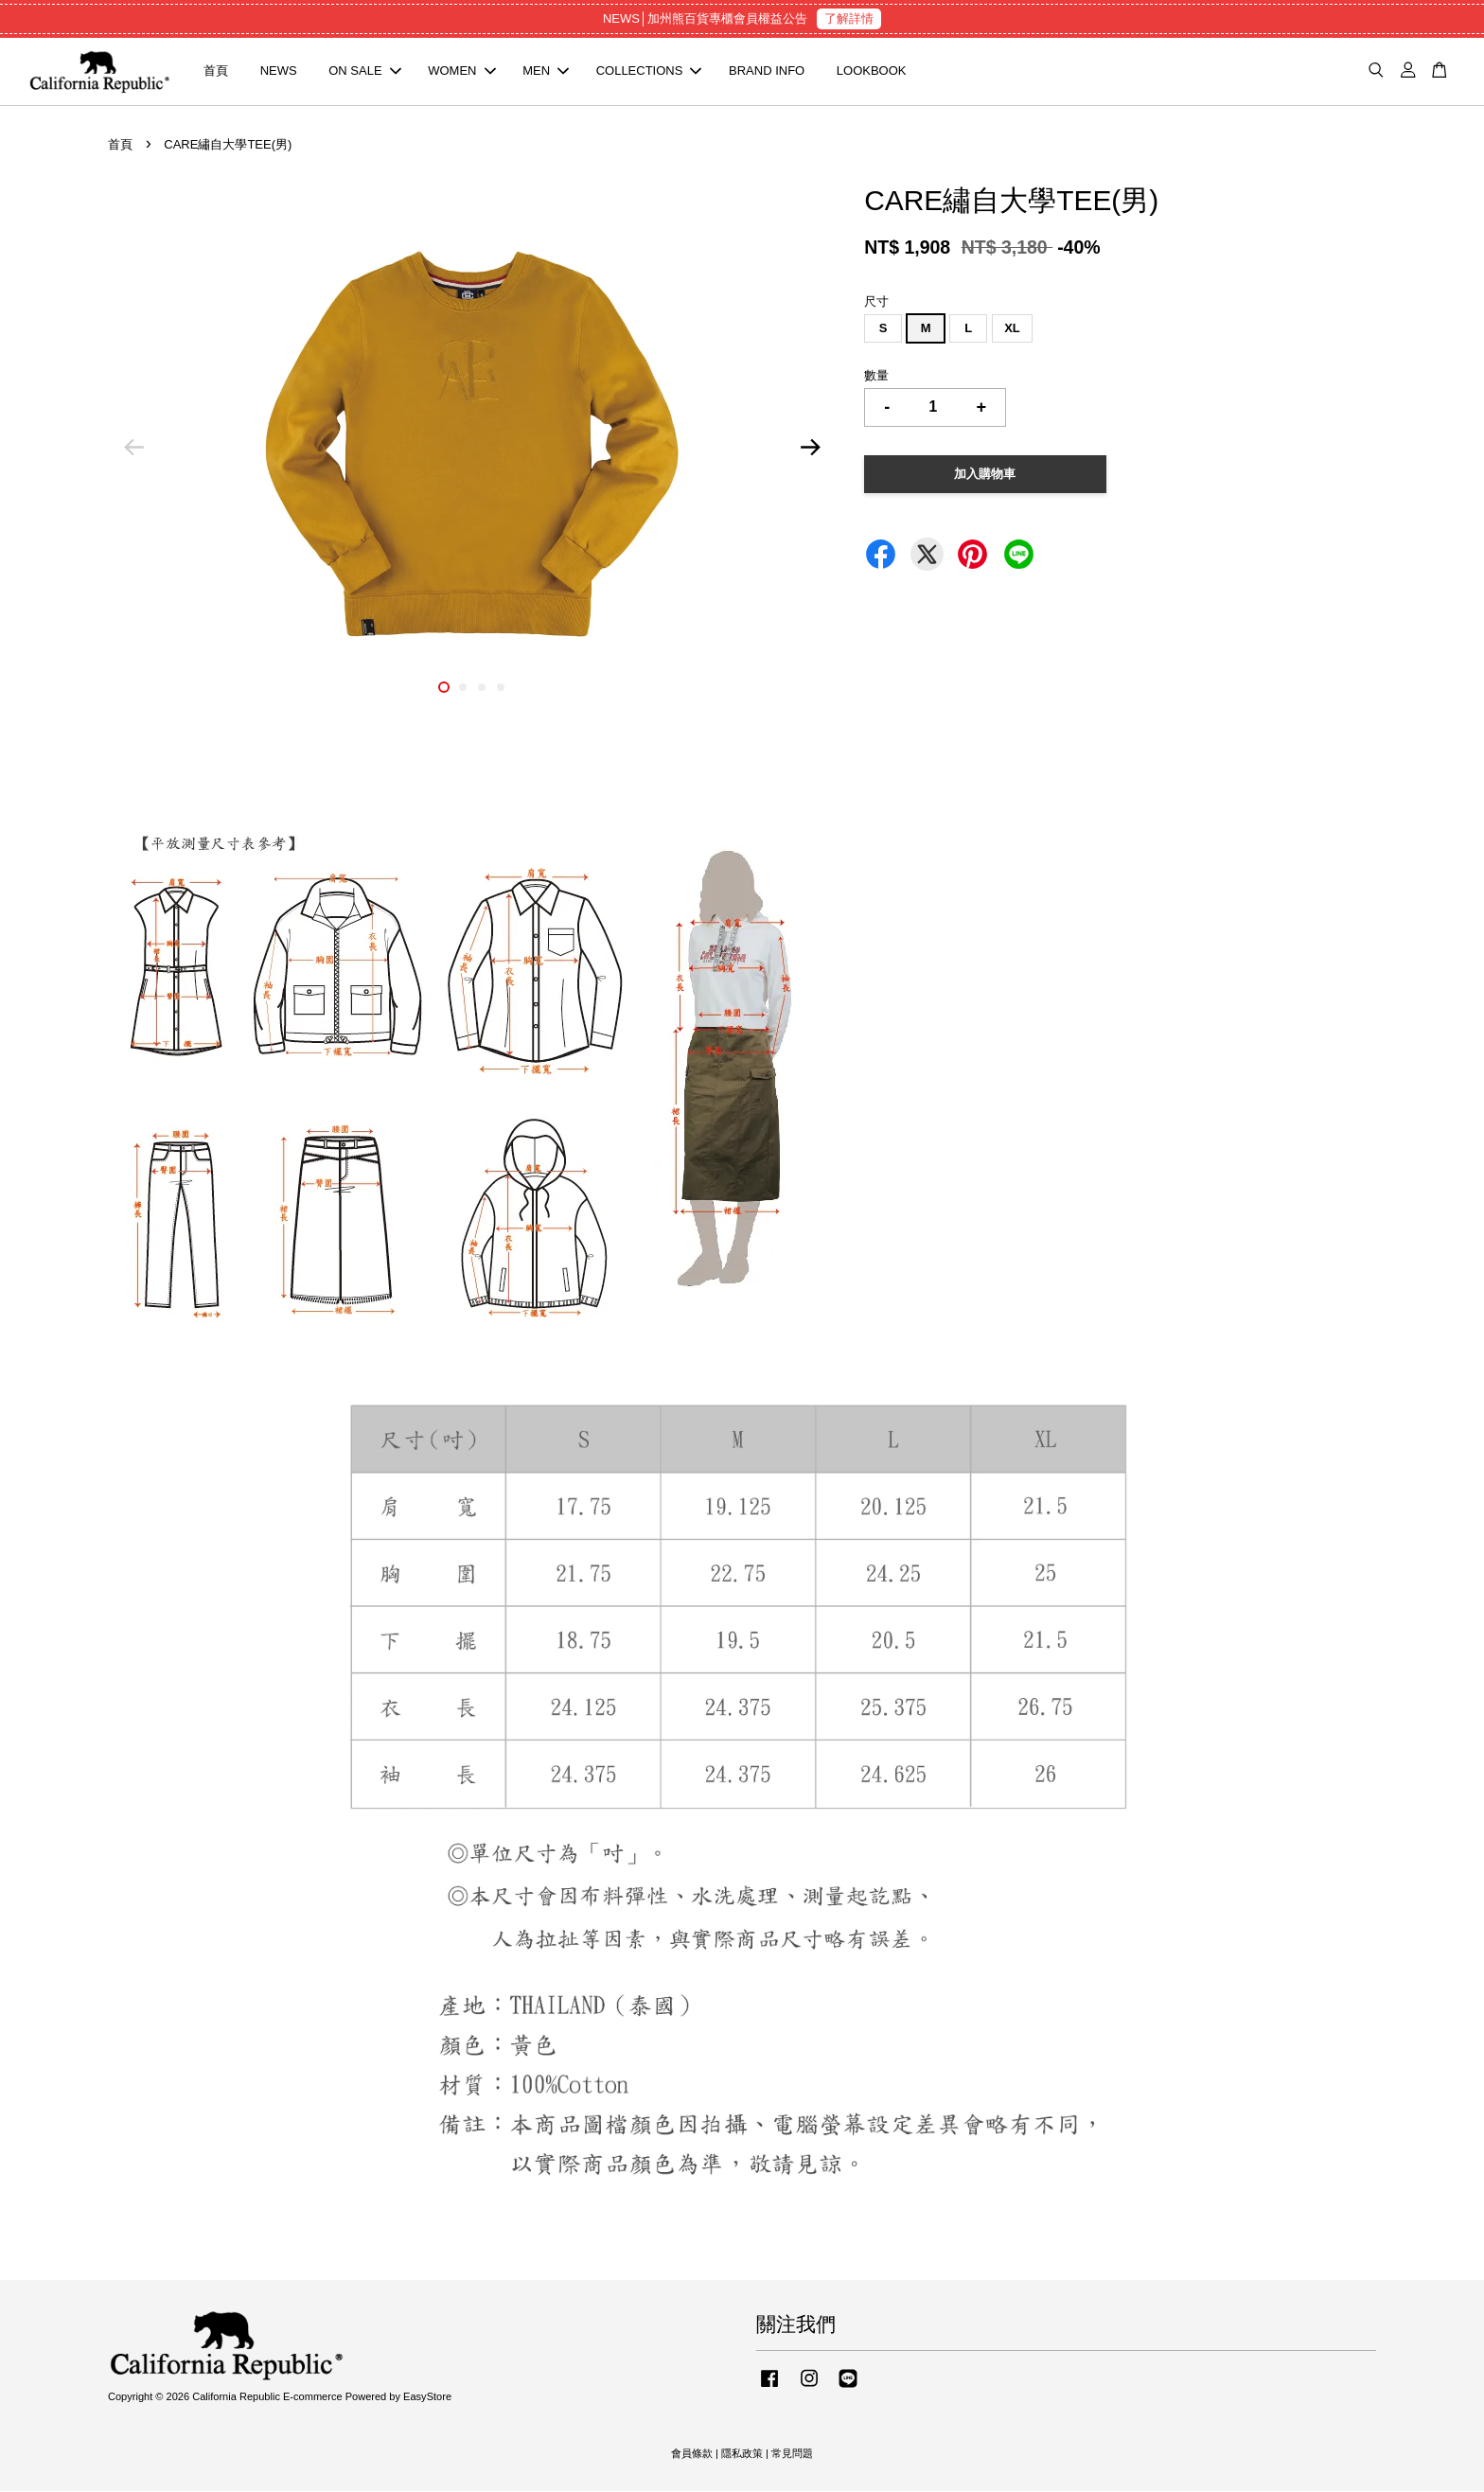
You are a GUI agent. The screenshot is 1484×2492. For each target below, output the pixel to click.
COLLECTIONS (649, 71)
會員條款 (692, 2454)
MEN (545, 71)
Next (810, 448)
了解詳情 (849, 18)
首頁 (215, 71)
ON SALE (364, 71)
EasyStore (427, 2397)
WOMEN (461, 71)
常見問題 (792, 2454)
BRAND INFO (766, 71)
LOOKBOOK (872, 71)
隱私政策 (742, 2454)
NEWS (278, 71)
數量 (876, 376)
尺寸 (876, 302)
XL (1012, 329)
